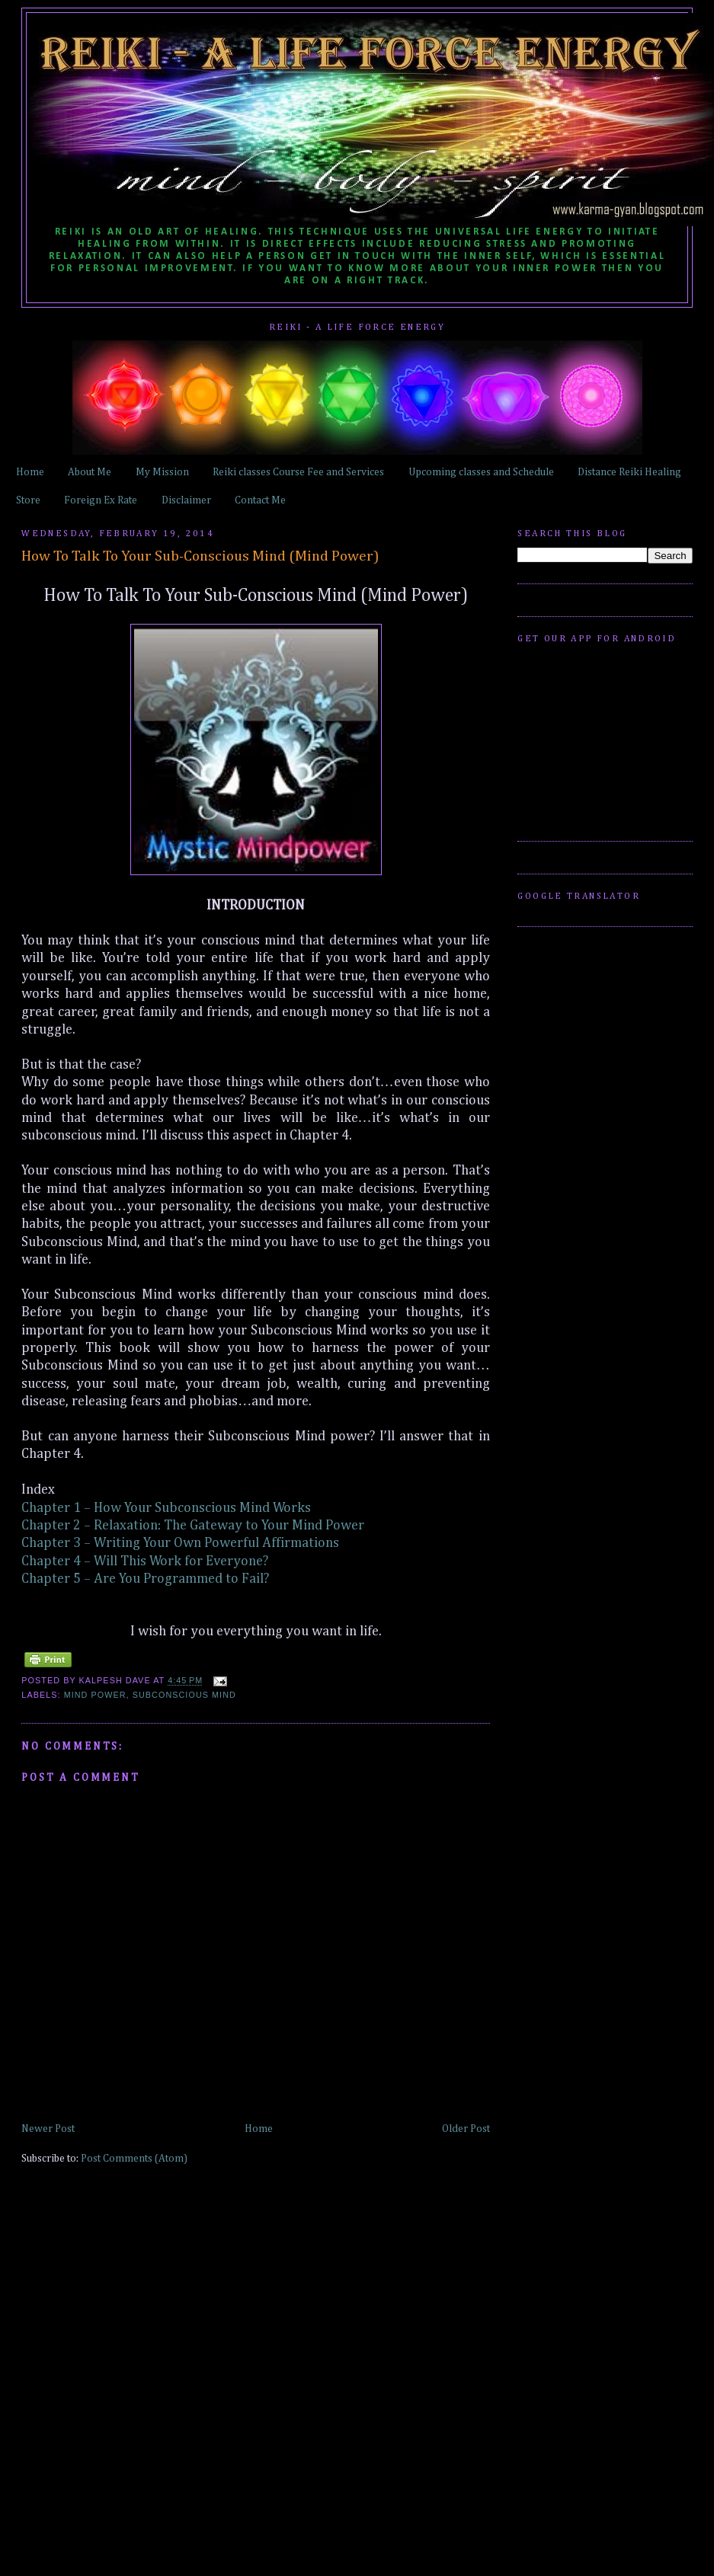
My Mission (162, 472)
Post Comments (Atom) (134, 2158)
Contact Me (260, 500)
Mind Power (95, 1694)
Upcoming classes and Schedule (481, 472)
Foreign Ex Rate (100, 500)
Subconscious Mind (184, 1694)
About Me (89, 472)
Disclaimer (186, 500)
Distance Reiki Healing (629, 472)
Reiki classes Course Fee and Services (298, 472)
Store (28, 500)
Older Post (466, 2129)
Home (30, 472)
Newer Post (48, 2129)
